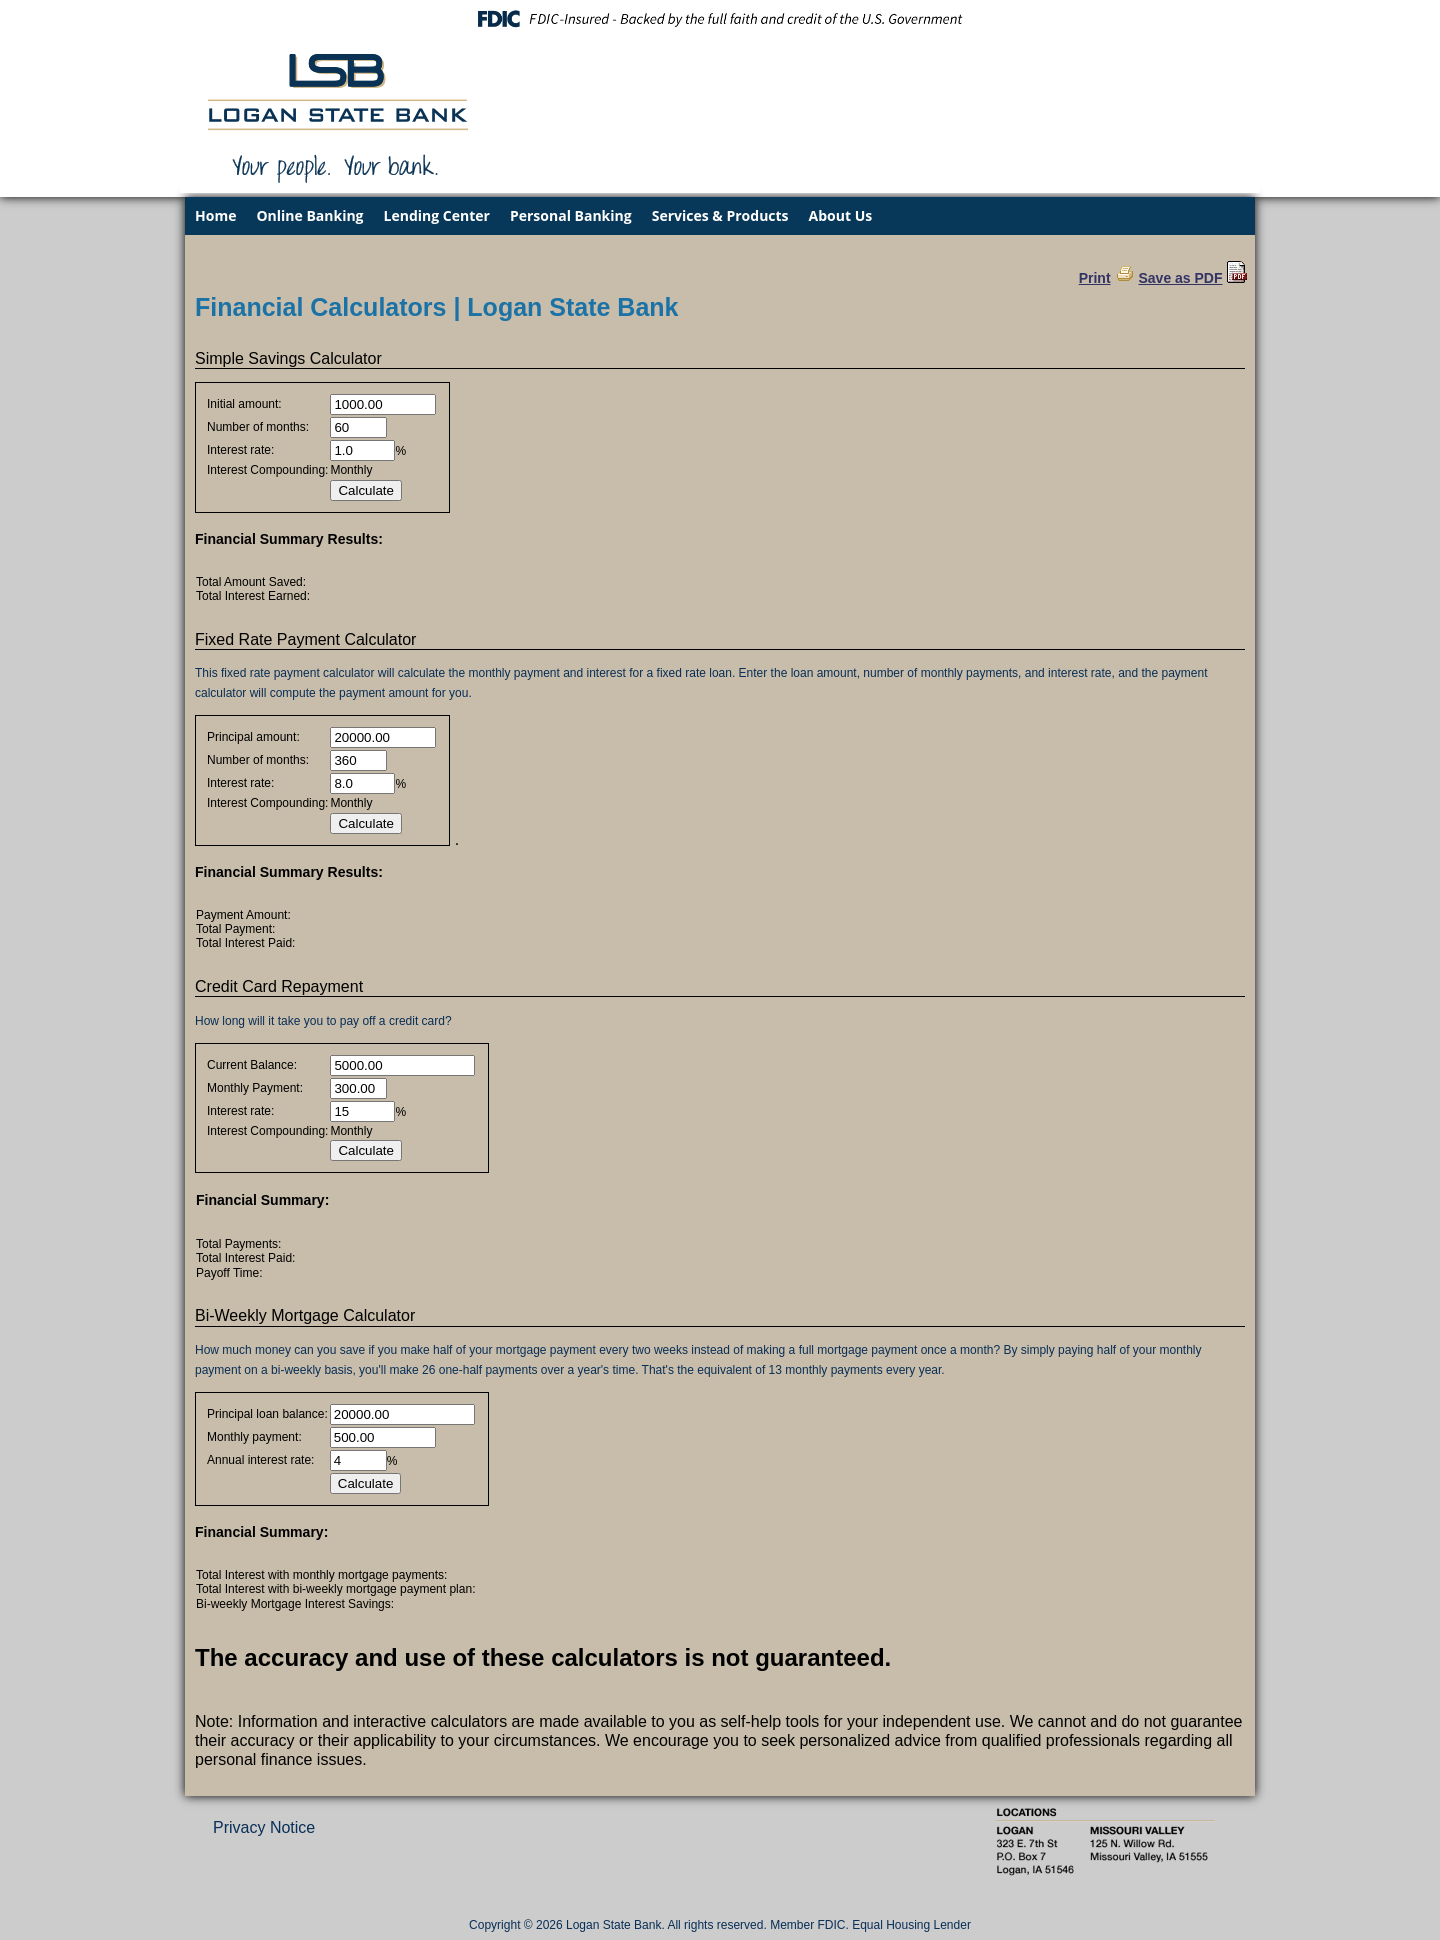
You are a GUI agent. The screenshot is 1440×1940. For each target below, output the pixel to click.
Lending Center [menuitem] (437, 215)
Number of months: (258, 427)
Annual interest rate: (260, 1460)
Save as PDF (1180, 278)
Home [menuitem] (215, 215)
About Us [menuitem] (841, 215)
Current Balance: (252, 1065)
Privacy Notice (264, 1827)
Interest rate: (240, 450)
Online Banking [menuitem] (309, 215)
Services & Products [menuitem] (720, 215)
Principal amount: (253, 737)
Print (1095, 278)
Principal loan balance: (267, 1414)
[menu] (720, 216)
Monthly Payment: (255, 1088)
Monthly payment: (254, 1437)
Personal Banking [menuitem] (571, 215)
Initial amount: (244, 404)
